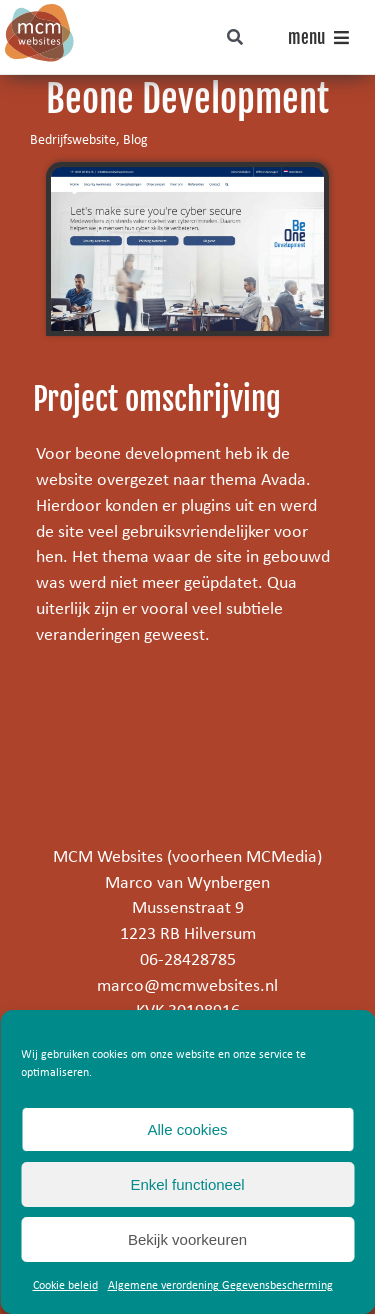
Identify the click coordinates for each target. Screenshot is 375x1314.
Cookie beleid (65, 1286)
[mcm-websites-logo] (39, 12)
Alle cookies (187, 1129)
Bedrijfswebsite (73, 140)
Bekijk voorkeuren (187, 1239)
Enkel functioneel (187, 1184)
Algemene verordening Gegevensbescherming (220, 1286)
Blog (135, 140)
